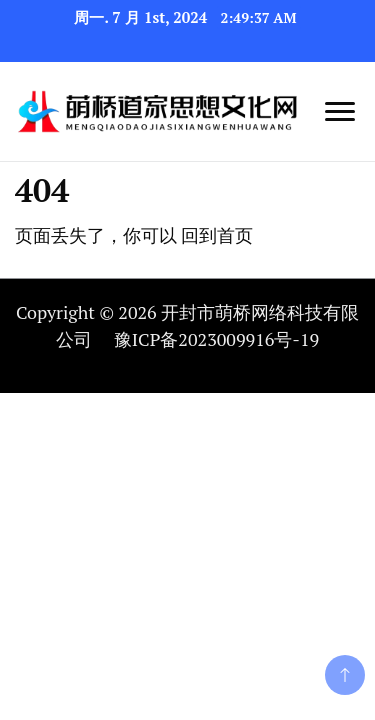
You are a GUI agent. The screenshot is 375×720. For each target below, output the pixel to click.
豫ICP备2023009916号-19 (216, 339)
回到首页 (217, 235)
